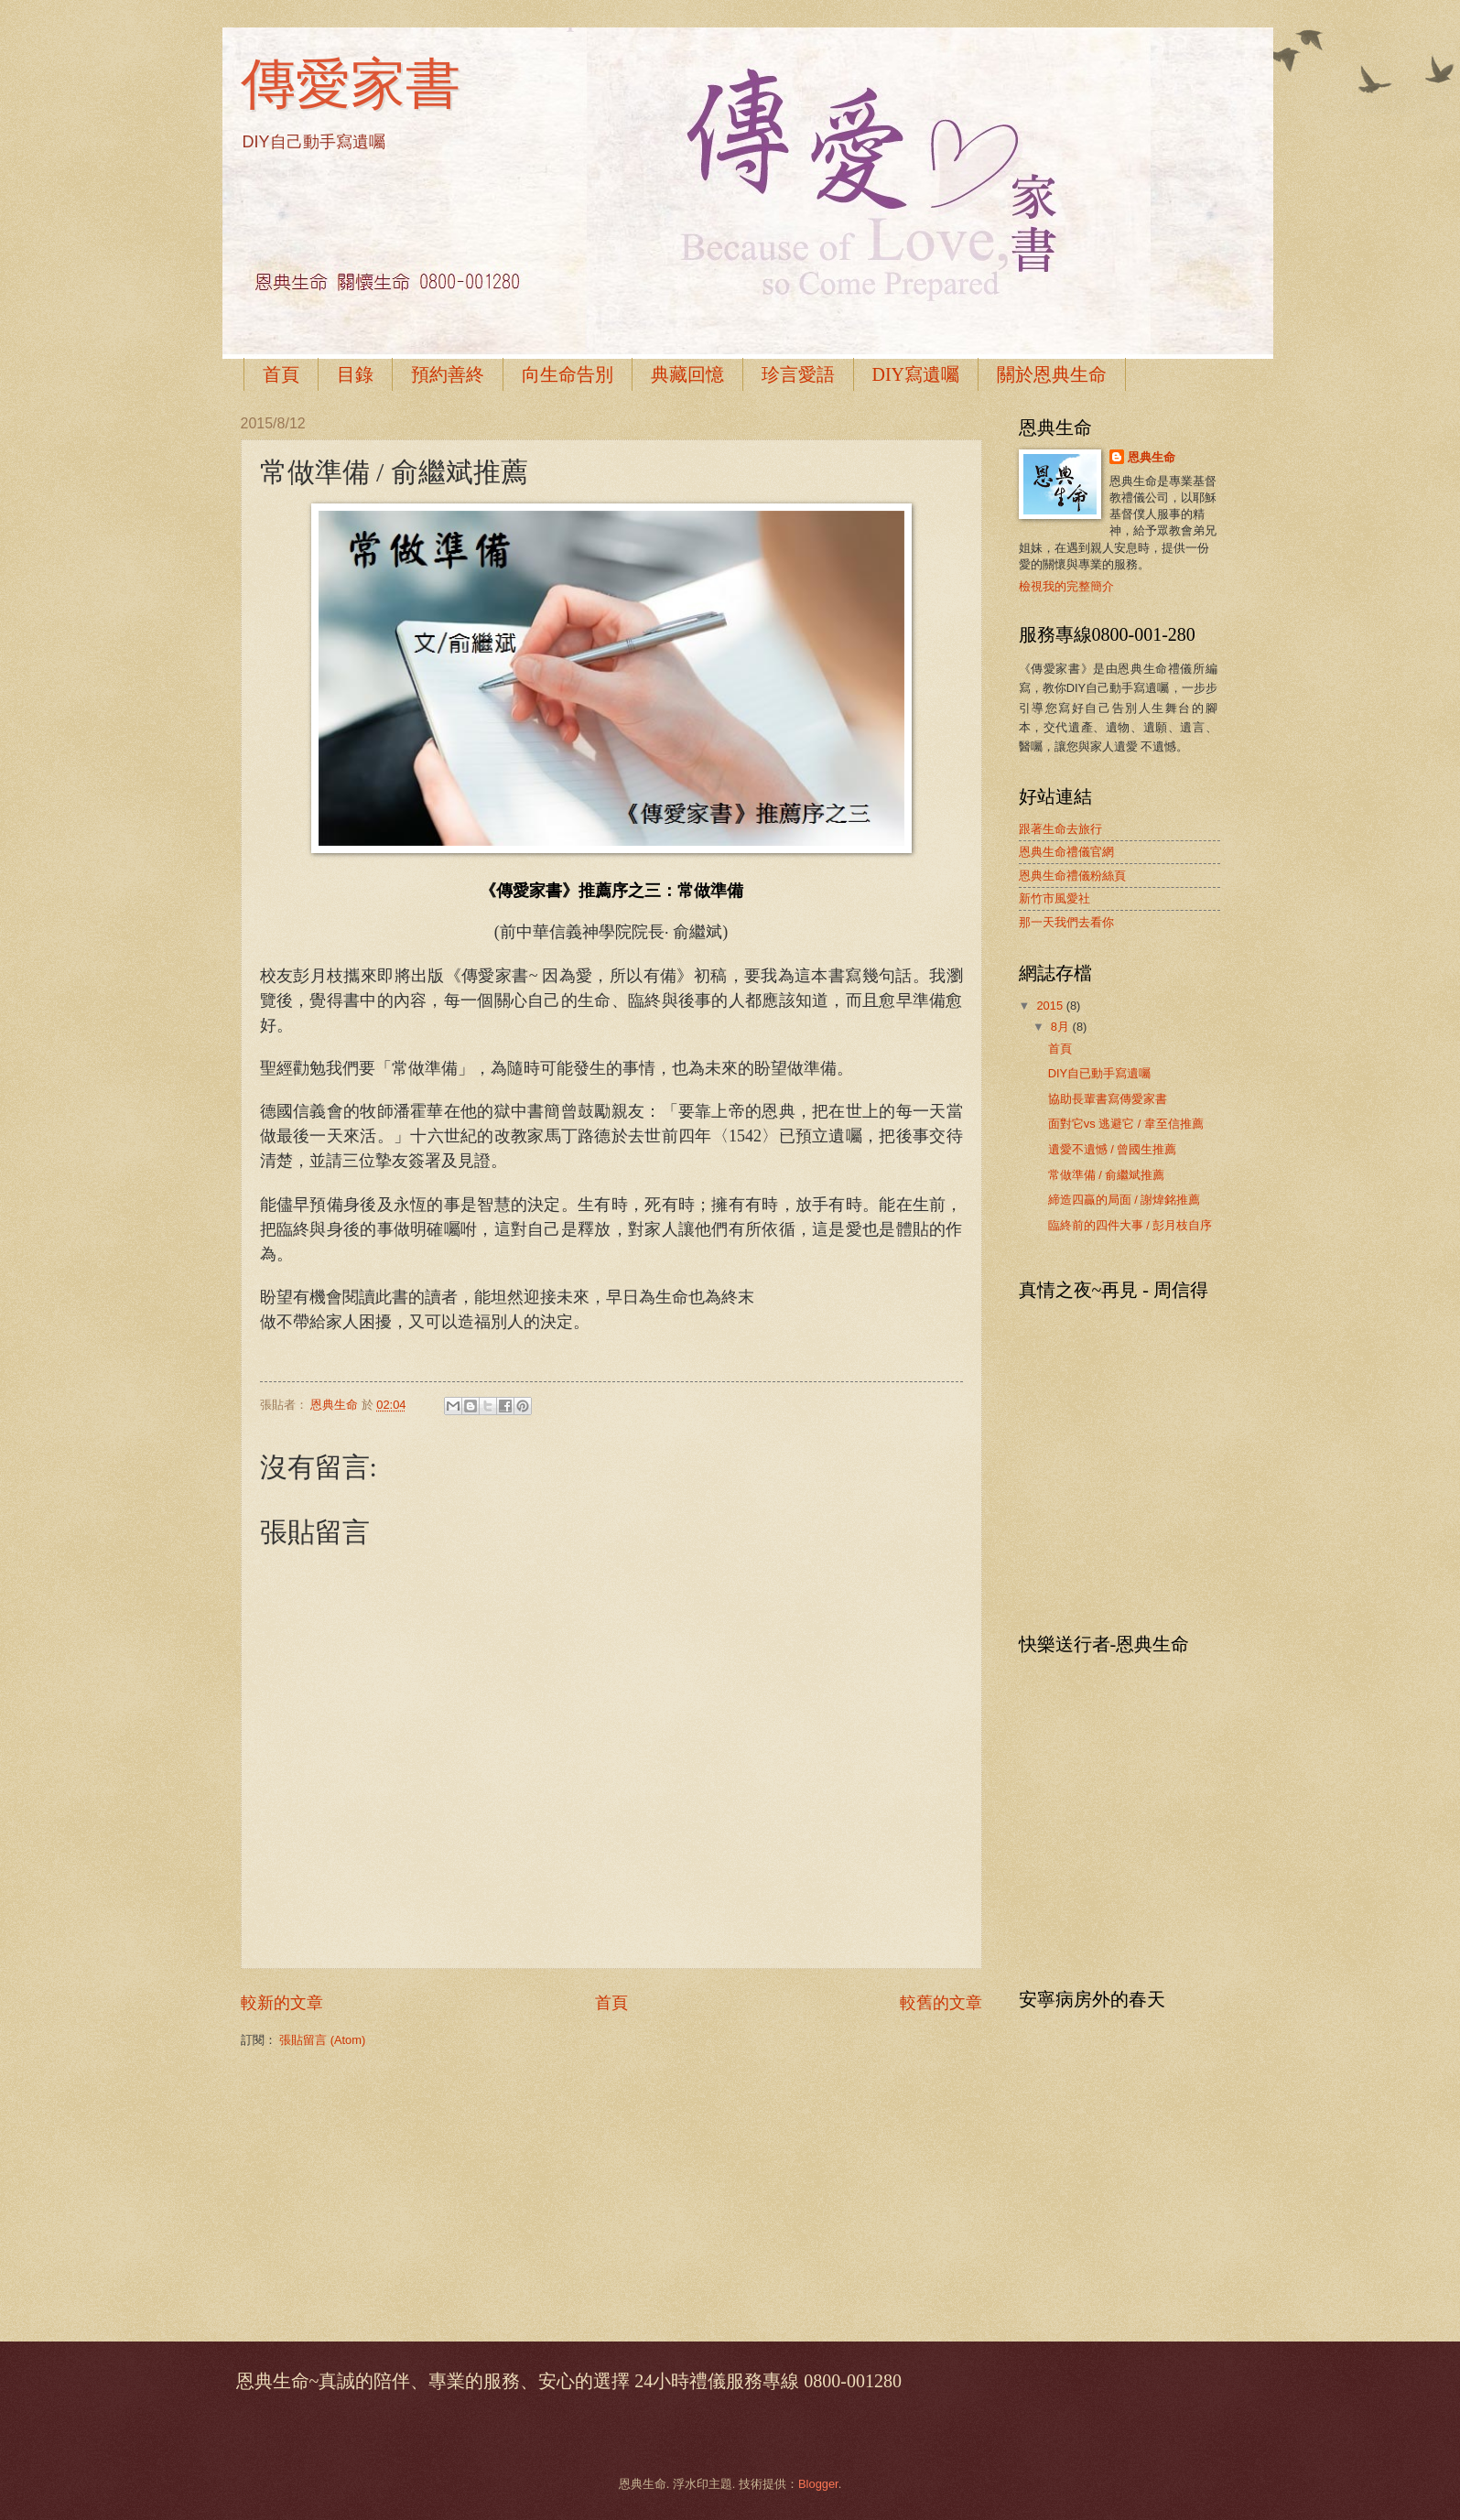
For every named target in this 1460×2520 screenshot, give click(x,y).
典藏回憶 (687, 374)
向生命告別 (567, 374)
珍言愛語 (798, 374)
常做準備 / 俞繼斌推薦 (1106, 1175)
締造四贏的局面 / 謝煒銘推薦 (1124, 1199)
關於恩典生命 (1052, 374)
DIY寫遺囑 (916, 374)
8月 (1062, 1026)
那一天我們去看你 (1066, 922)
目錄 (355, 374)
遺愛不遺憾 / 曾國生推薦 (1112, 1149)
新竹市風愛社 (1054, 898)
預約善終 (447, 374)
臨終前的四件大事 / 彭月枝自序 (1130, 1225)
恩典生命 (1151, 457)
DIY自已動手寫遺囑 (1099, 1073)
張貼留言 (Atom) (322, 2040)
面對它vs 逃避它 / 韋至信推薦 (1126, 1123)
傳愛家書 (350, 83)
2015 (1050, 1005)
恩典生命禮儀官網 (1066, 852)
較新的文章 (282, 2003)
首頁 (281, 374)
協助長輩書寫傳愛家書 (1107, 1099)
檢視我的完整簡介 (1066, 586)
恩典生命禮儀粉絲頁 (1072, 875)
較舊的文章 (941, 2003)
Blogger (818, 2484)
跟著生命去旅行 (1060, 829)
